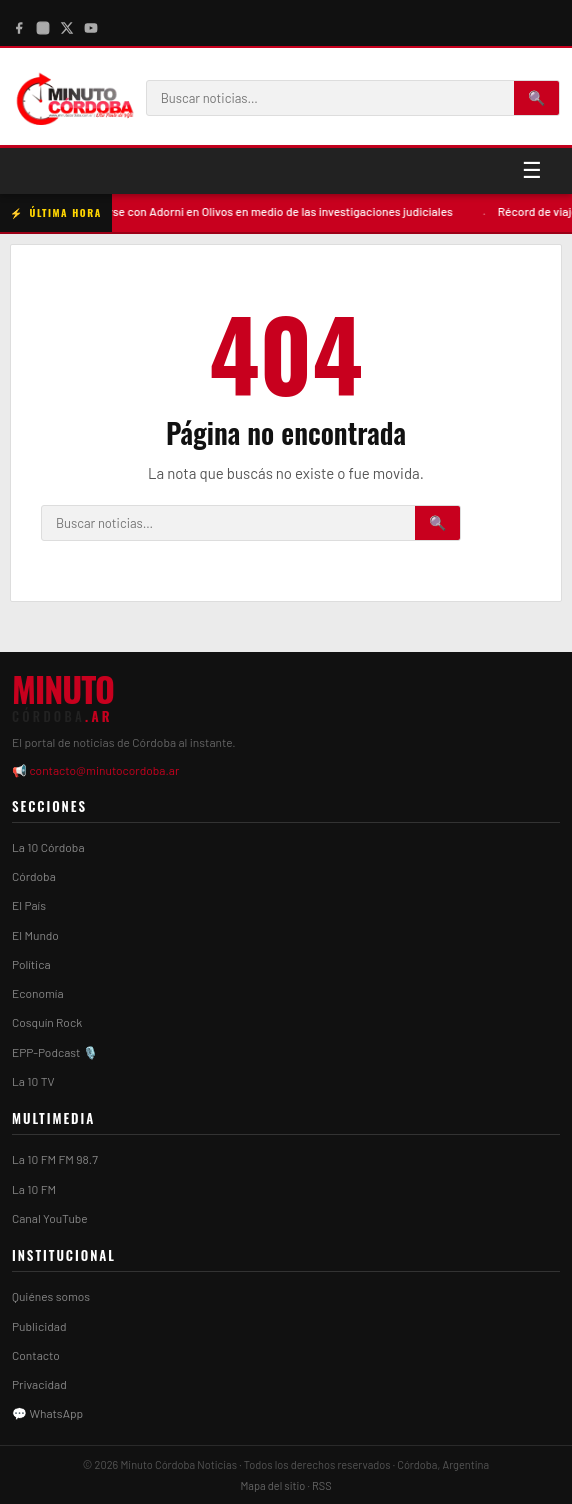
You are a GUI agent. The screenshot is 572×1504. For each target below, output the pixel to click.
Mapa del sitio (272, 1485)
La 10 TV (33, 1081)
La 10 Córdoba (48, 847)
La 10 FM (34, 1189)
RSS (322, 1485)
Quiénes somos (51, 1296)
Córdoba (34, 876)
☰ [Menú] (532, 170)
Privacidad (39, 1384)
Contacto (36, 1355)
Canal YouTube (50, 1218)
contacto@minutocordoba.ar (104, 770)
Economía (38, 993)
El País (29, 905)
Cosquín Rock (47, 1022)
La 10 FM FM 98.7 (55, 1159)
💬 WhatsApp (47, 1413)
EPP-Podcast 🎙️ (55, 1052)
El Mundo (35, 935)
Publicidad (39, 1326)
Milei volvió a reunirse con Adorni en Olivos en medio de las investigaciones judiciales (253, 211)
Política (31, 964)
